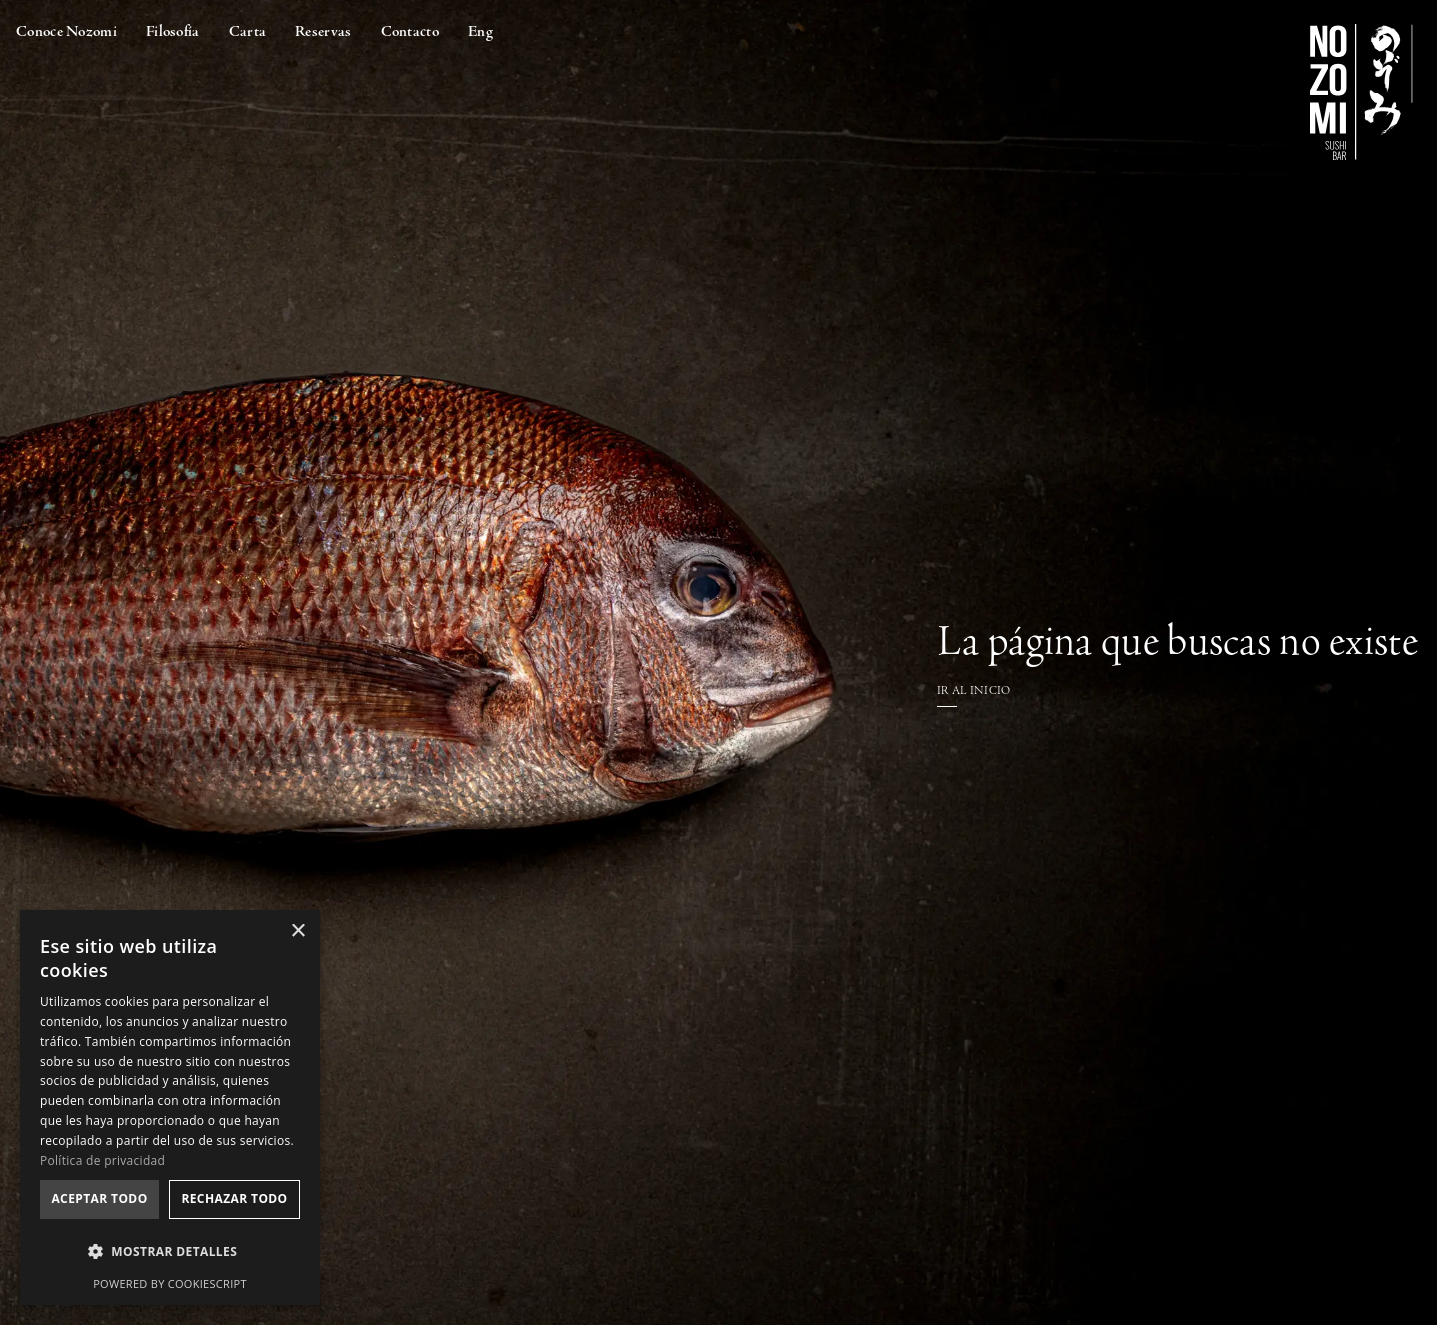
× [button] (297, 931)
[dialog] (170, 1107)
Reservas (323, 31)
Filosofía (173, 31)
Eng (480, 31)
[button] (170, 1251)
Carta (248, 31)
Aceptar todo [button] (99, 1198)
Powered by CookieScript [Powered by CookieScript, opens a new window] (170, 1283)
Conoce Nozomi (66, 31)
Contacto (410, 31)
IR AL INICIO (974, 691)
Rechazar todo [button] (234, 1198)
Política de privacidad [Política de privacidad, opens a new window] (102, 1160)
